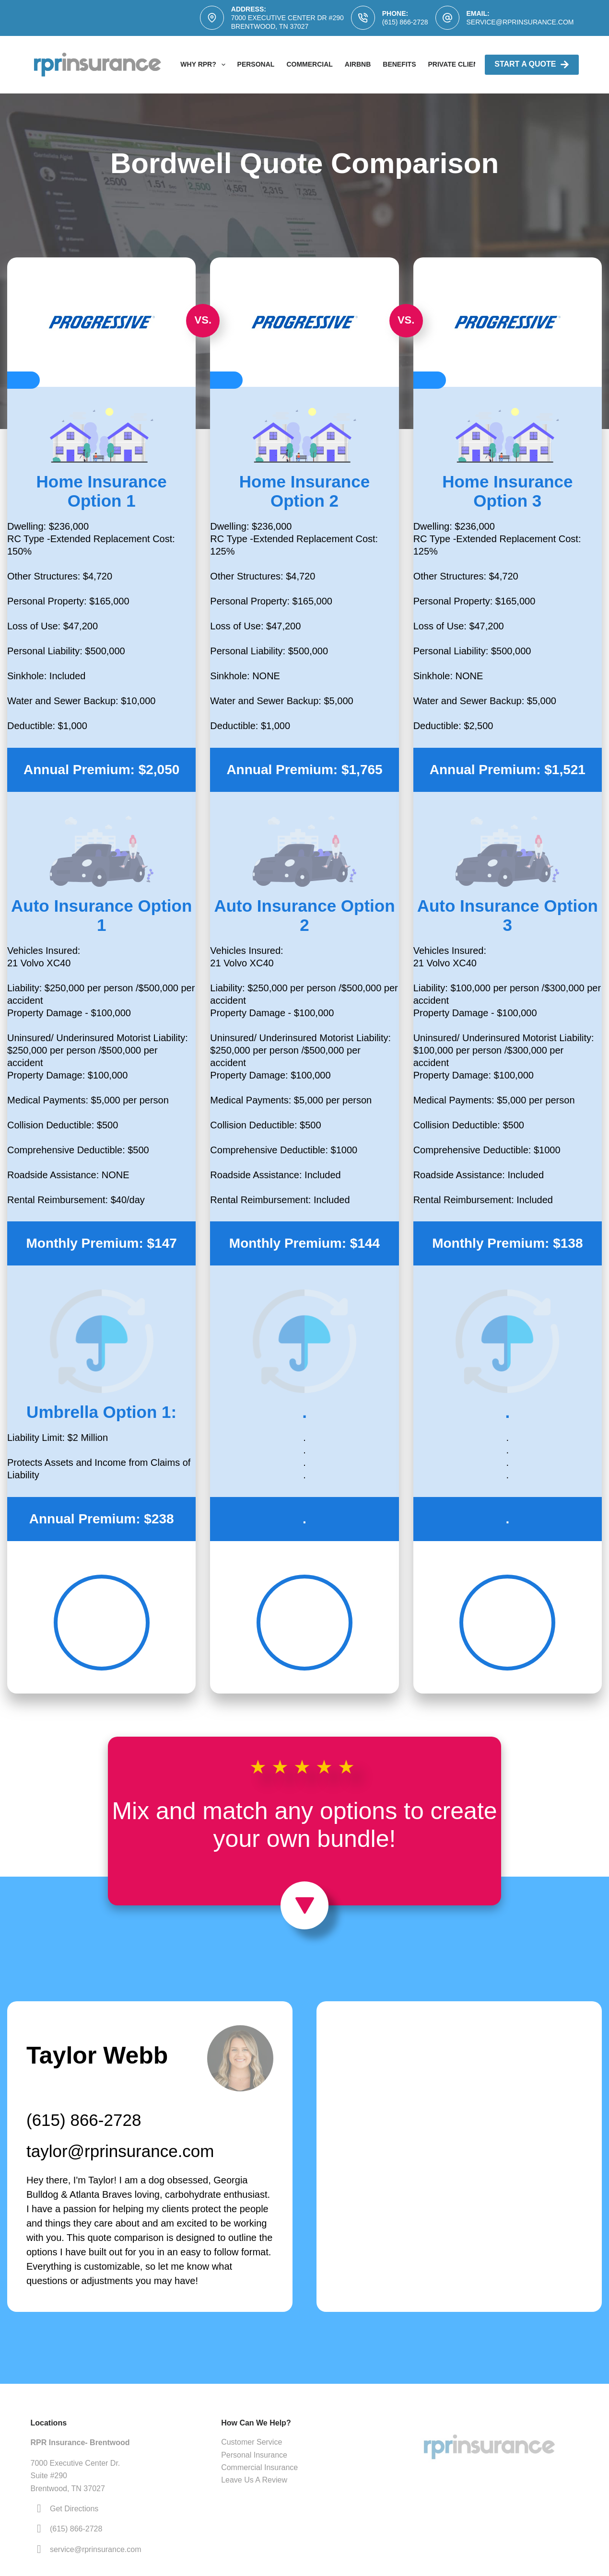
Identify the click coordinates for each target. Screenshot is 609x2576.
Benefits (399, 64)
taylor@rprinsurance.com (120, 2151)
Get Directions (74, 2509)
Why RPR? (204, 64)
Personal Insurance (254, 2455)
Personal (256, 64)
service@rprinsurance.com (520, 22)
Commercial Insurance (259, 2467)
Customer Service (251, 2442)
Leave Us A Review (254, 2480)
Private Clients (457, 64)
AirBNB (358, 64)
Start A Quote (531, 64)
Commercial (309, 64)
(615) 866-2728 (405, 22)
